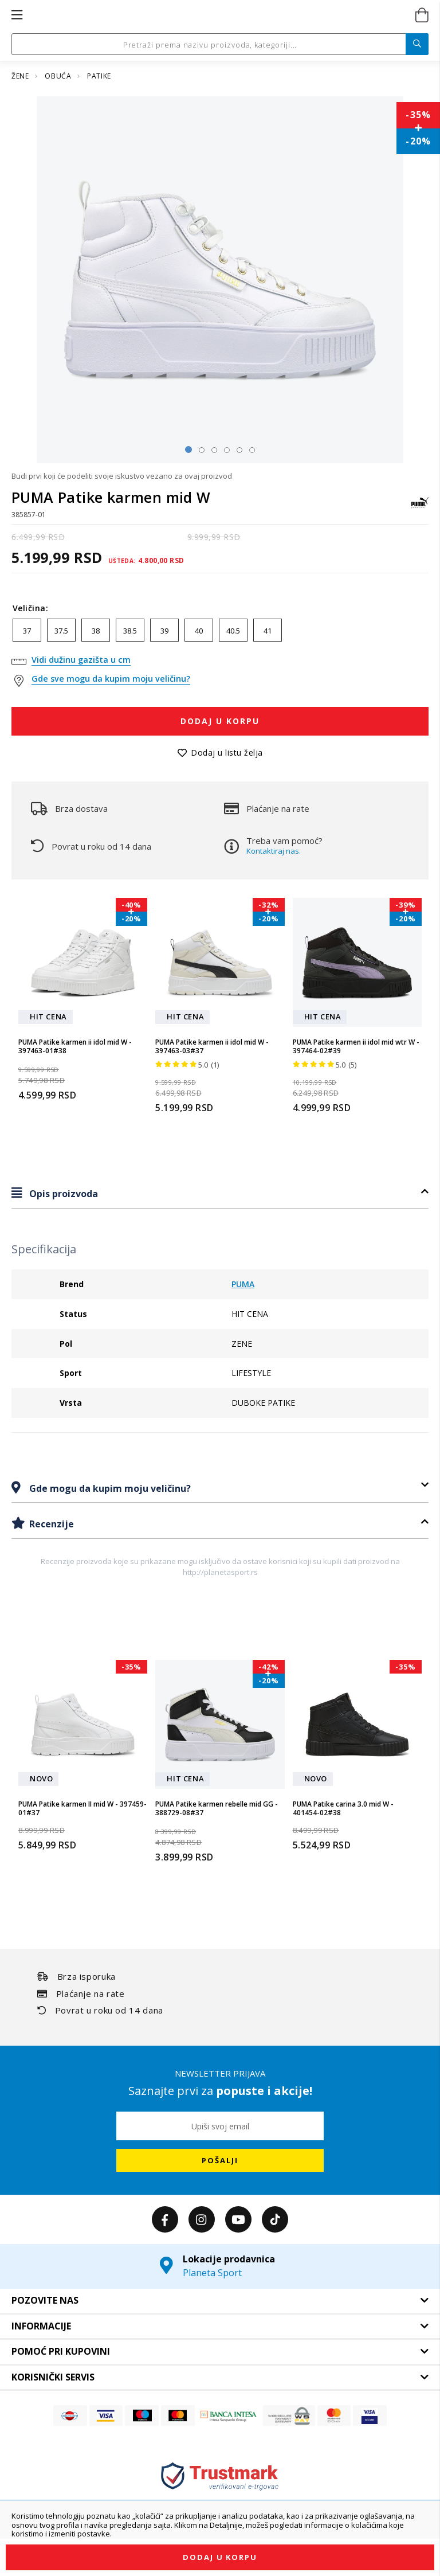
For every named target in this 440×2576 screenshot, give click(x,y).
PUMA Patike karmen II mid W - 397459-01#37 (82, 1808)
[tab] (220, 1193)
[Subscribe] (220, 2160)
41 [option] (268, 631)
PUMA (242, 1284)
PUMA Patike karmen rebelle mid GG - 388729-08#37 (216, 1808)
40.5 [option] (233, 631)
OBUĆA (59, 76)
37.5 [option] (61, 631)
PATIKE (99, 76)
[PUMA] (420, 508)
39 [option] (164, 631)
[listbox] (220, 633)
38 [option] (96, 631)
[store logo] (219, 15)
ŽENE (21, 76)
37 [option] (27, 631)
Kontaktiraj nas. (273, 851)
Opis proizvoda (62, 1193)
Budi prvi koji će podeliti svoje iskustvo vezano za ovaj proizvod (121, 476)
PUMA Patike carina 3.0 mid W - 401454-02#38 (343, 1808)
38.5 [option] (130, 631)
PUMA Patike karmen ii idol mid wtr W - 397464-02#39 (356, 1047)
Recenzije (50, 1524)
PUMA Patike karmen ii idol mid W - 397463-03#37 (212, 1047)
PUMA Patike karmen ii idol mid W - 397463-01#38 (75, 1047)
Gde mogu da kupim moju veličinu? (109, 1488)
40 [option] (199, 631)
